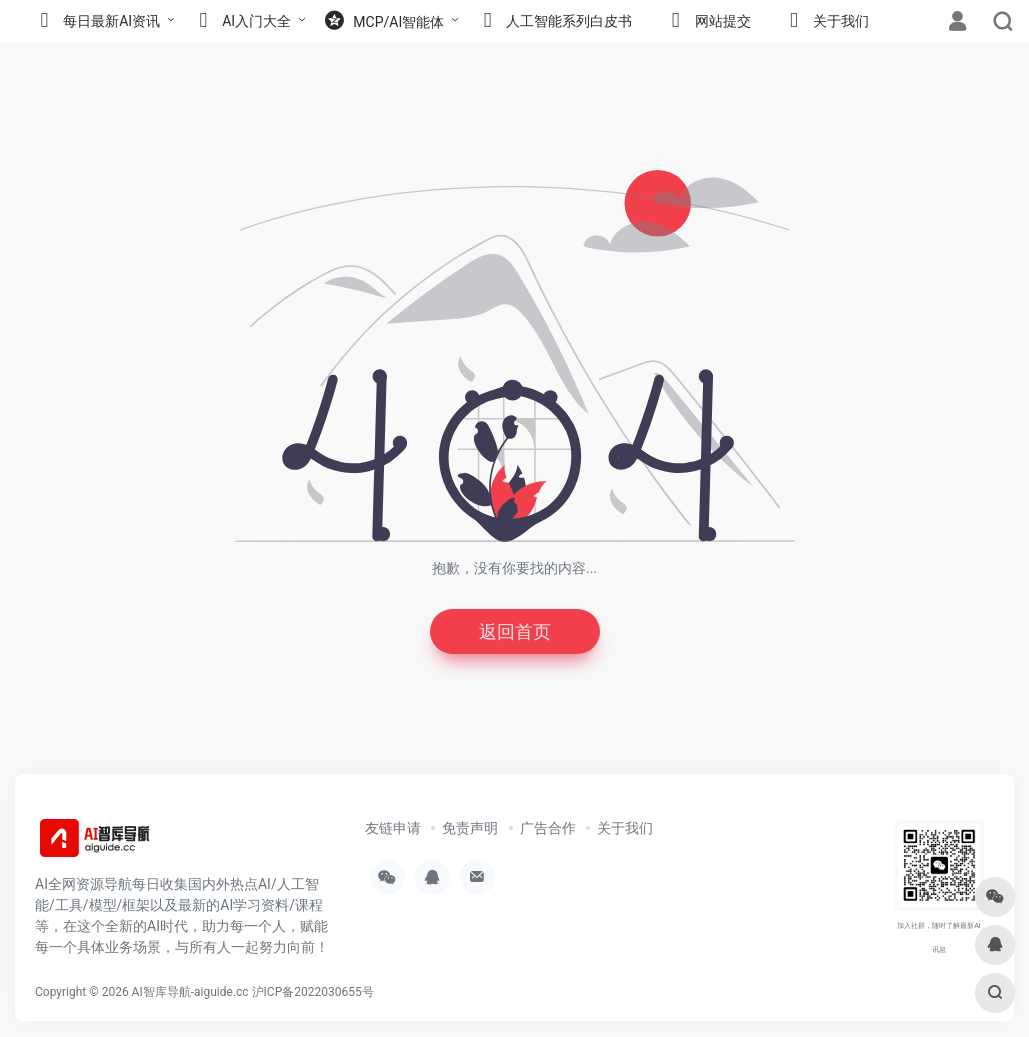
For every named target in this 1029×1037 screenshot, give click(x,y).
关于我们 (625, 828)
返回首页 (515, 631)
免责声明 (470, 828)
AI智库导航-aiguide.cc (190, 992)
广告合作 (548, 828)
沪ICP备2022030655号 (313, 992)
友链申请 (393, 828)
